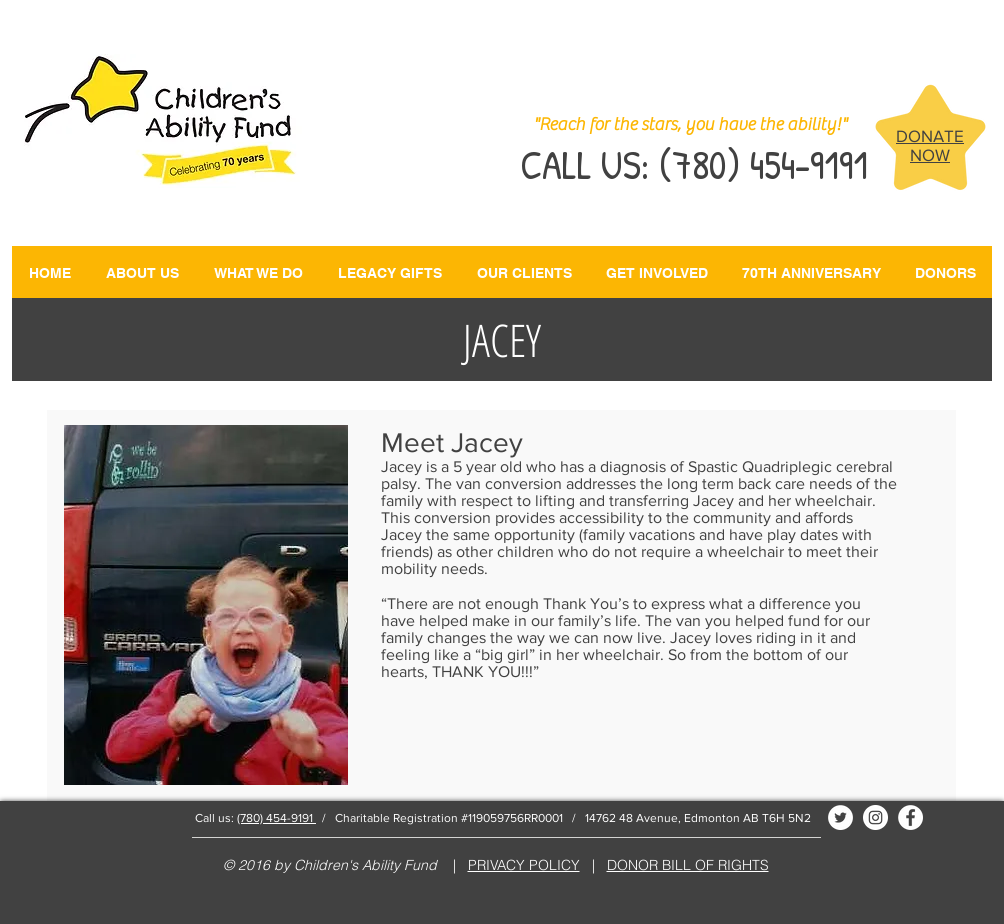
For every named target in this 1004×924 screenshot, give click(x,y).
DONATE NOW (930, 145)
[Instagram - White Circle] (875, 817)
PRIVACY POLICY (524, 865)
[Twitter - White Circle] (840, 817)
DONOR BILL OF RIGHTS (688, 865)
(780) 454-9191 (276, 818)
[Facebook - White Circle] (910, 817)
